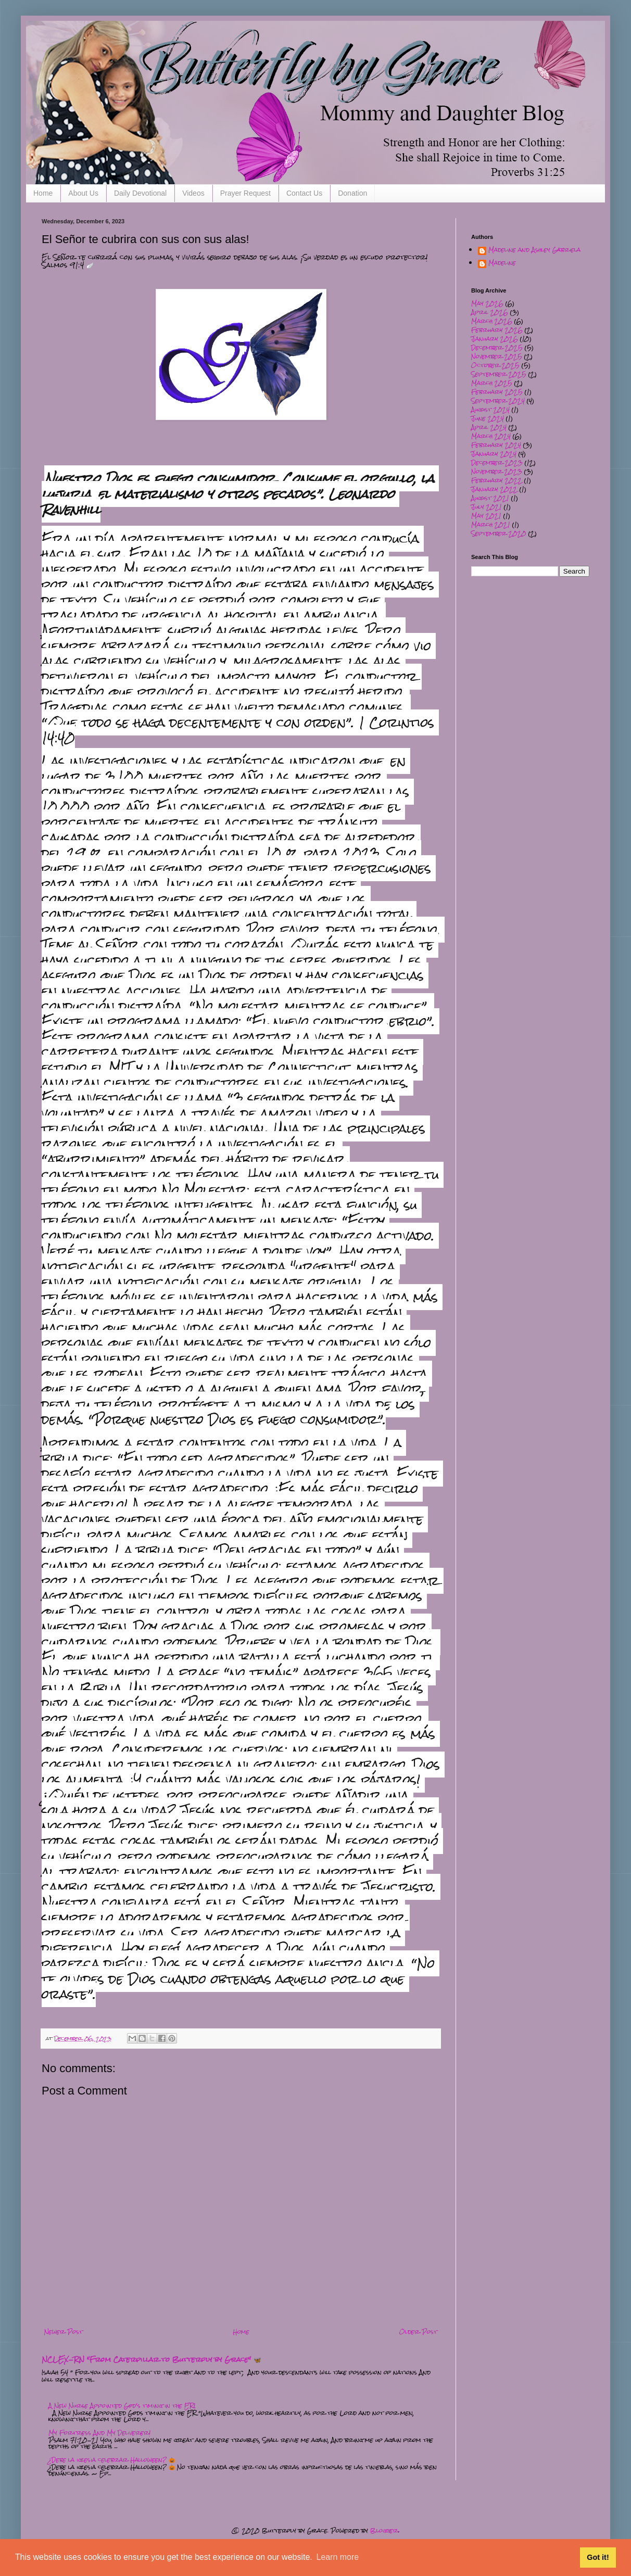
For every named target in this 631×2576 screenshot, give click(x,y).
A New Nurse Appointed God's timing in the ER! (121, 2406)
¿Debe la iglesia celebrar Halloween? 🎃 (111, 2460)
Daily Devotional (140, 193)
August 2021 (490, 498)
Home (43, 193)
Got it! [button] (598, 2557)
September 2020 (498, 533)
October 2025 (495, 365)
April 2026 (489, 312)
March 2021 (490, 524)
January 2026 (494, 339)
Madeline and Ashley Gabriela (534, 251)
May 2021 (486, 516)
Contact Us (304, 193)
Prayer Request (245, 193)
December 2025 (497, 347)
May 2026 (487, 303)
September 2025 (498, 374)
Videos (193, 193)
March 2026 (491, 321)
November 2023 (496, 471)
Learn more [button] (337, 2557)
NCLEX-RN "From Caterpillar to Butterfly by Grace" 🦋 (151, 2359)
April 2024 (489, 427)
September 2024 (498, 401)
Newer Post (63, 2332)
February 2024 (496, 445)
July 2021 (486, 507)
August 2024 (490, 409)
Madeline (502, 264)
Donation (352, 193)
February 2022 (496, 480)
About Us (83, 193)
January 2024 (493, 454)
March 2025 (491, 383)
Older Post (418, 2332)
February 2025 (497, 392)
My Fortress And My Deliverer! (99, 2433)
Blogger (384, 2530)
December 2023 (497, 462)
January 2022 (494, 489)
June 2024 (487, 418)
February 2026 (497, 330)
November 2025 (496, 356)
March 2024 (491, 436)
